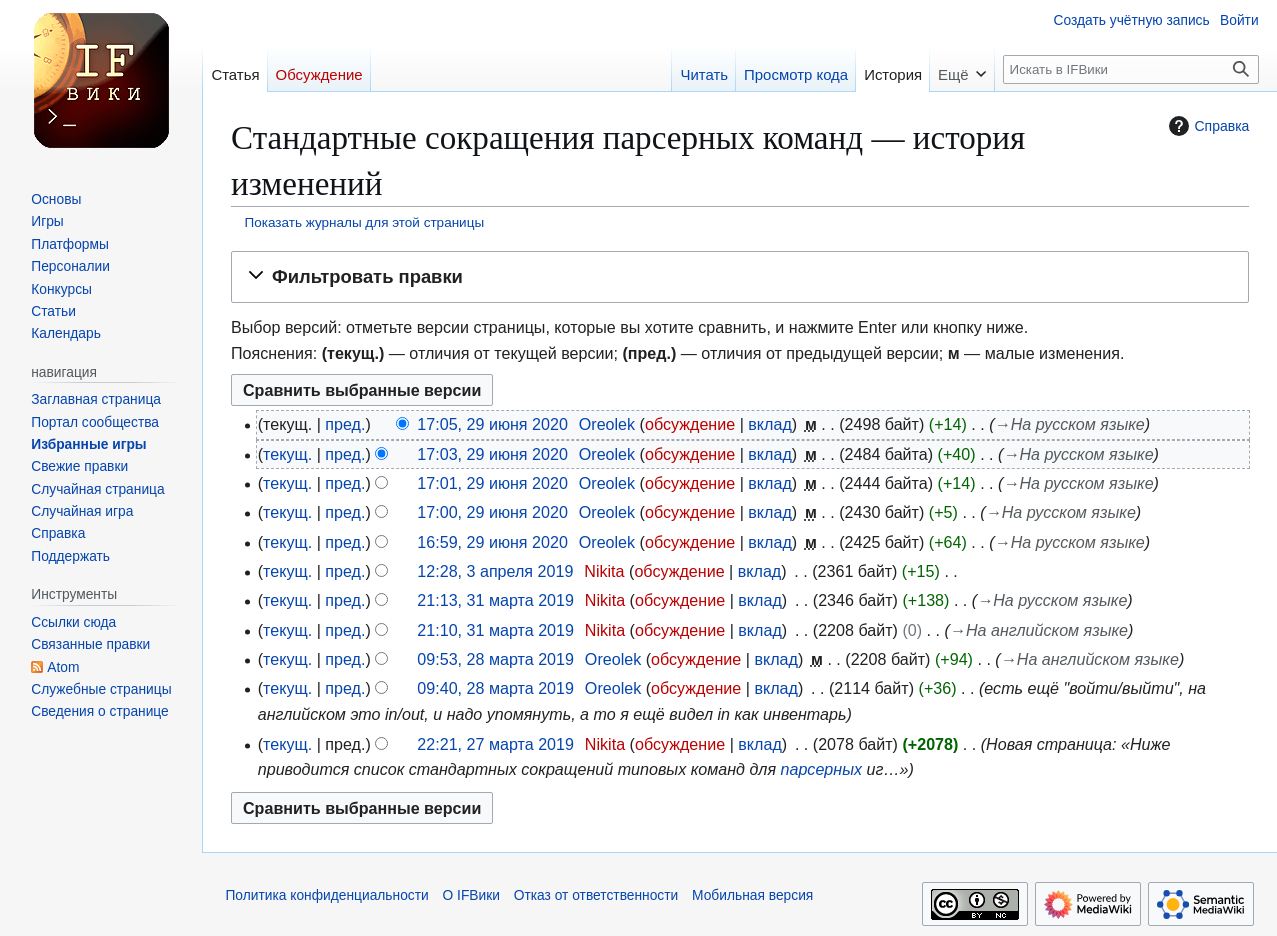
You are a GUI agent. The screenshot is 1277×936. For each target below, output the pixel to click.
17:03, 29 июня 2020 (492, 454)
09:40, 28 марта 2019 (495, 688)
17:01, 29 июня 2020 (492, 483)
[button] (740, 277)
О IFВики (471, 895)
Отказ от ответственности (596, 895)
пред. (345, 424)
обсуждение (690, 424)
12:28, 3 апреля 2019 (495, 571)
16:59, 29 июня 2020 (492, 542)
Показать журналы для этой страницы (365, 222)
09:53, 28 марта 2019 (495, 659)
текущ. (287, 454)
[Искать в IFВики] (1130, 69)
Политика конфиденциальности (326, 895)
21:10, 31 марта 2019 (495, 630)
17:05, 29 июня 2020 (492, 424)
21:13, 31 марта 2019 (495, 600)
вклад (770, 424)
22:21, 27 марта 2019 (495, 744)
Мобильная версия (752, 895)
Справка (1206, 126)
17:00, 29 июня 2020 (492, 512)
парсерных (821, 769)
